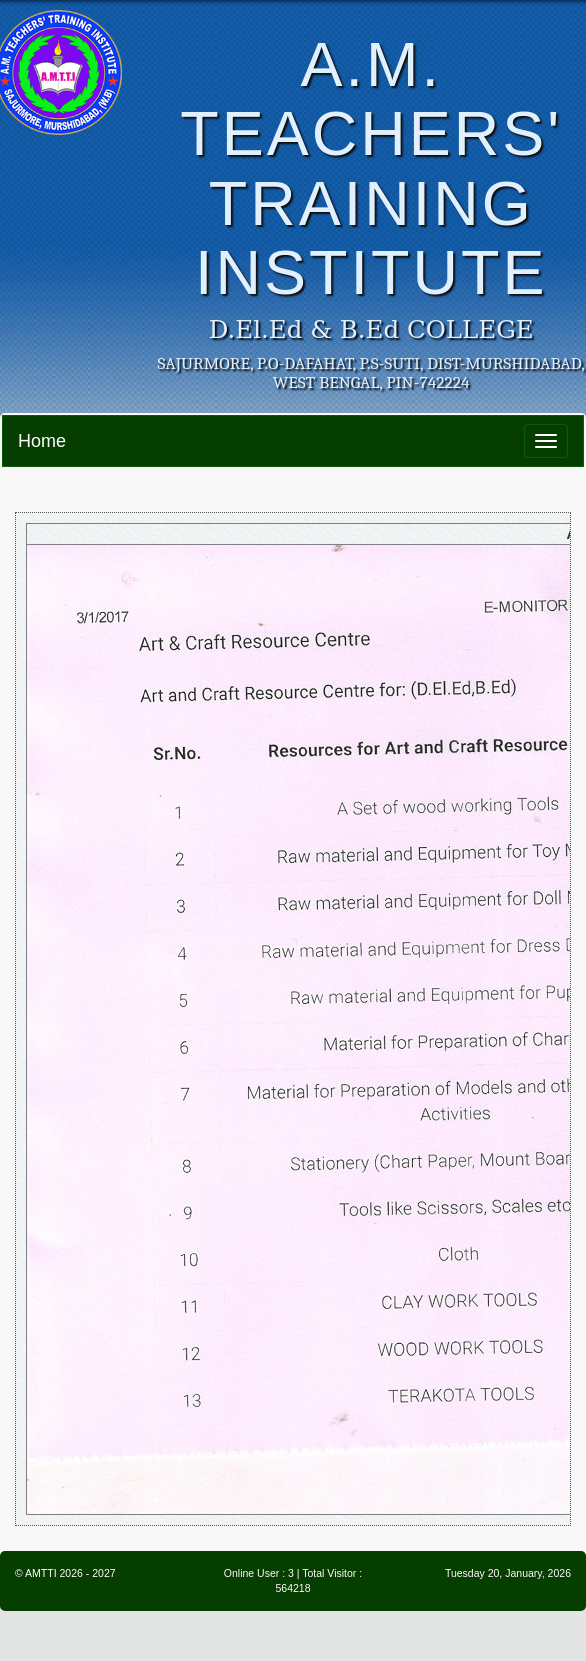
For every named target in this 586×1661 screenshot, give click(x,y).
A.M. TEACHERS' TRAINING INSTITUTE (371, 168)
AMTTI (41, 1573)
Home (42, 441)
